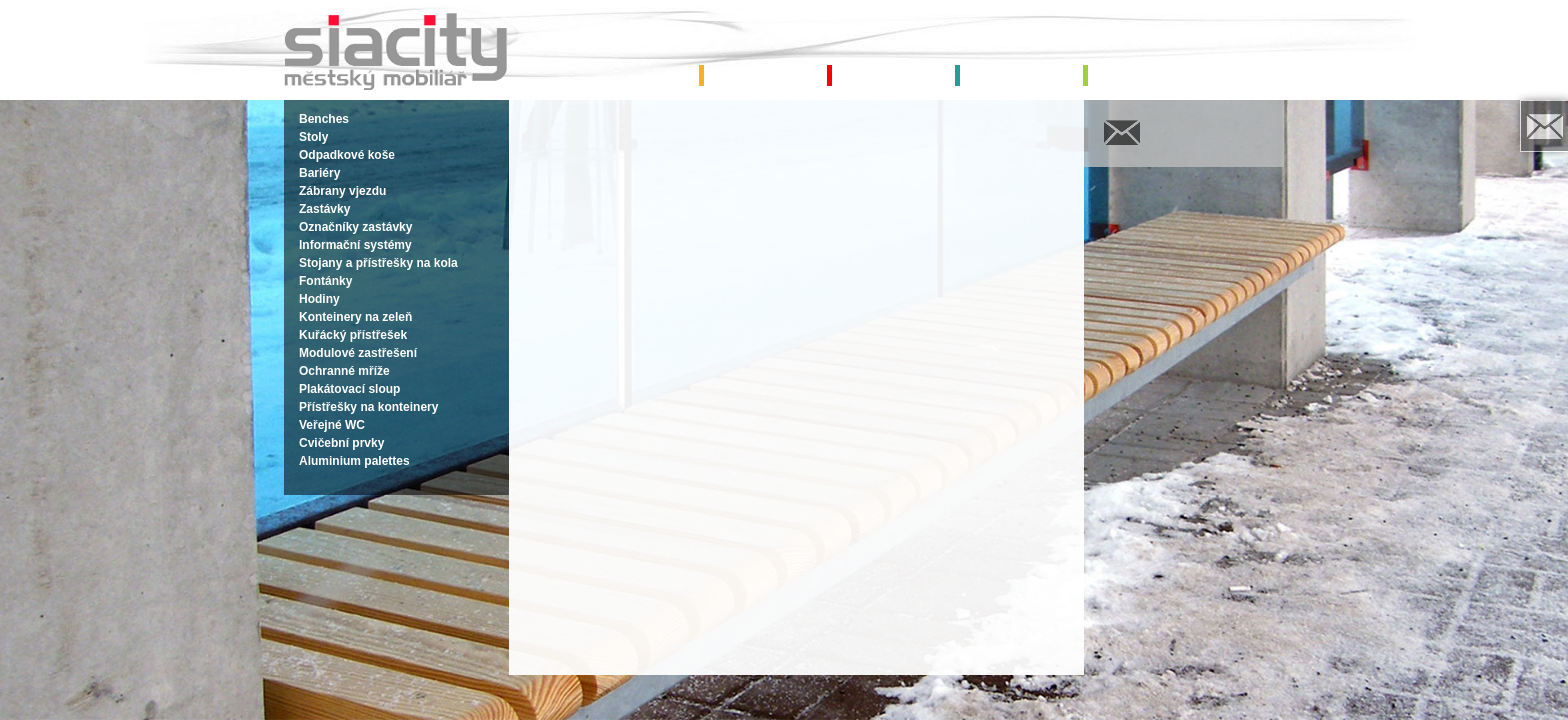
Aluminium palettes (354, 461)
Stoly (313, 137)
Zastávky (324, 209)
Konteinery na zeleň (355, 317)
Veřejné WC (332, 425)
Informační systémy (355, 245)
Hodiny (319, 299)
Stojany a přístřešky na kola (378, 263)
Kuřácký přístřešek (353, 335)
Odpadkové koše (347, 155)
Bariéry (319, 173)
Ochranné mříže (344, 371)
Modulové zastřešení (358, 353)
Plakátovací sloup (349, 389)
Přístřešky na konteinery (368, 407)
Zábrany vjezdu (342, 191)
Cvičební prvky (341, 443)
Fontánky (325, 281)
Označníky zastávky (355, 227)
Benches (324, 119)
